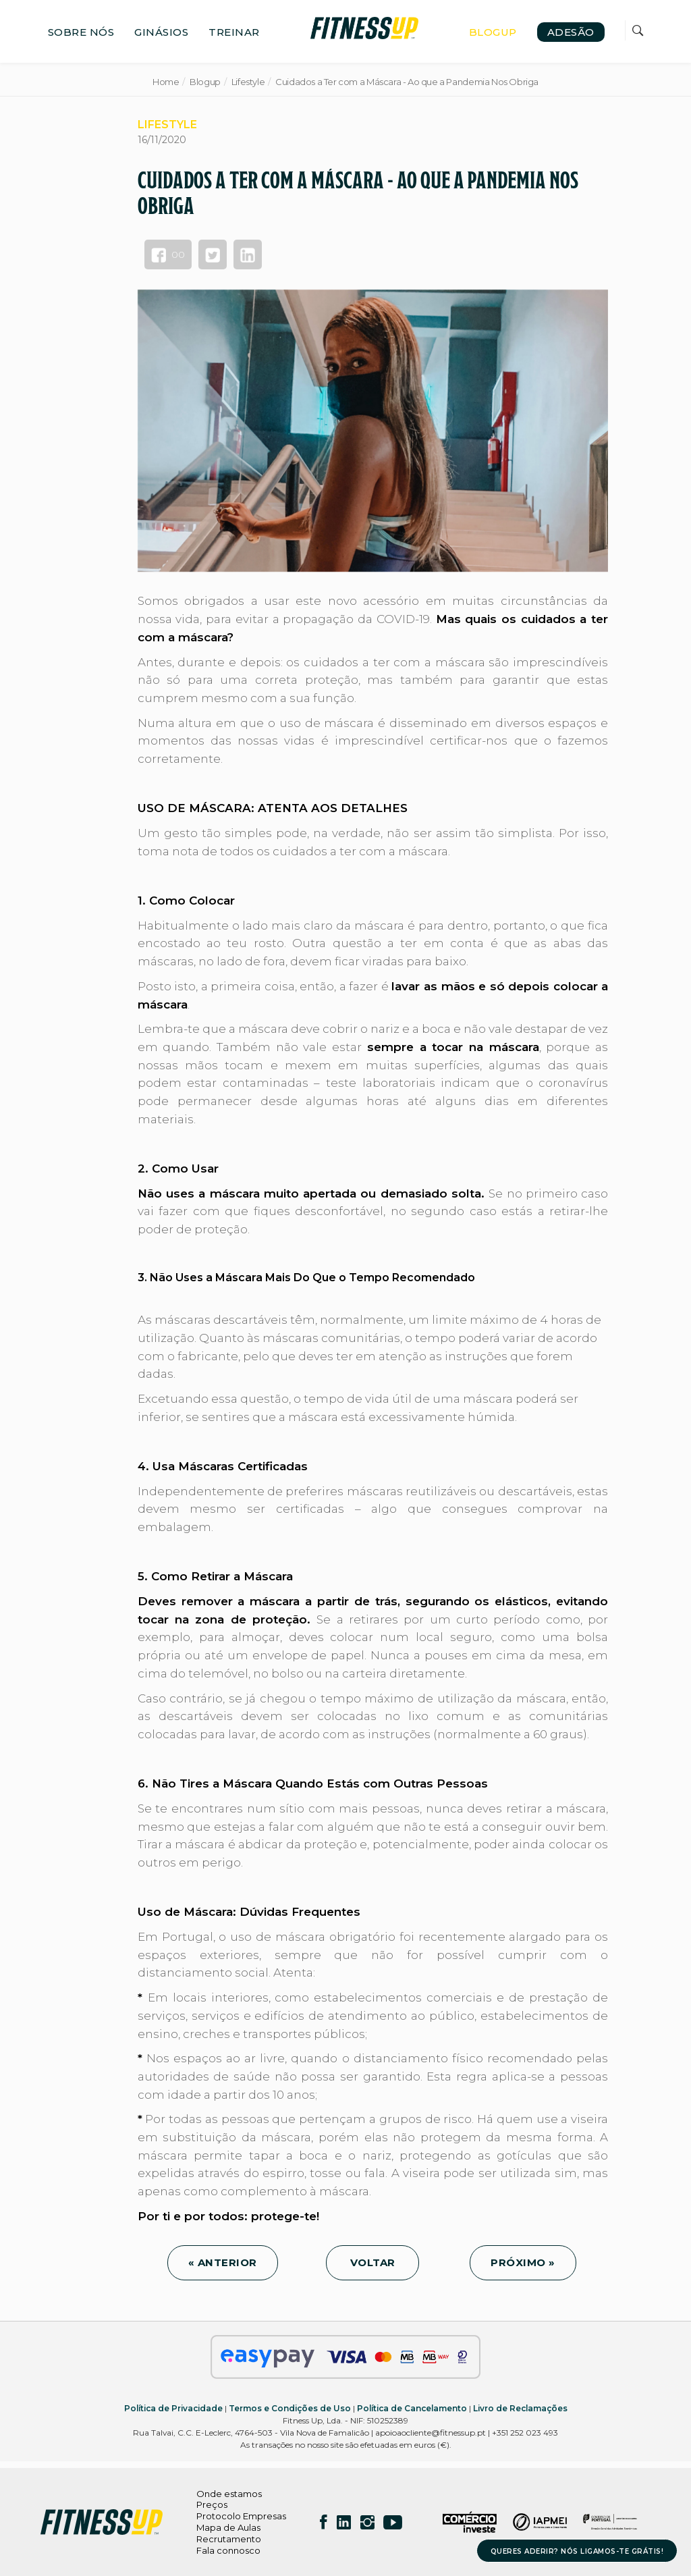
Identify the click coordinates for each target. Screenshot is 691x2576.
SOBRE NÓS (81, 32)
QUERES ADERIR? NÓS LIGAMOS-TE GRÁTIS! (577, 2551)
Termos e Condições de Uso (290, 2408)
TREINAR (234, 32)
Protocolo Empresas (241, 2516)
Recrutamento (228, 2538)
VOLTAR (372, 2262)
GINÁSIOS (161, 32)
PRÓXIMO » (523, 2262)
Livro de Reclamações (520, 2408)
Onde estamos (229, 2493)
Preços (211, 2504)
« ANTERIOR (222, 2262)
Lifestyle (248, 81)
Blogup (205, 81)
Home (166, 81)
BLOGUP (493, 32)
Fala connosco (228, 2550)
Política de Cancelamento (412, 2408)
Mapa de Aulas (228, 2527)
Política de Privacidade (173, 2408)
